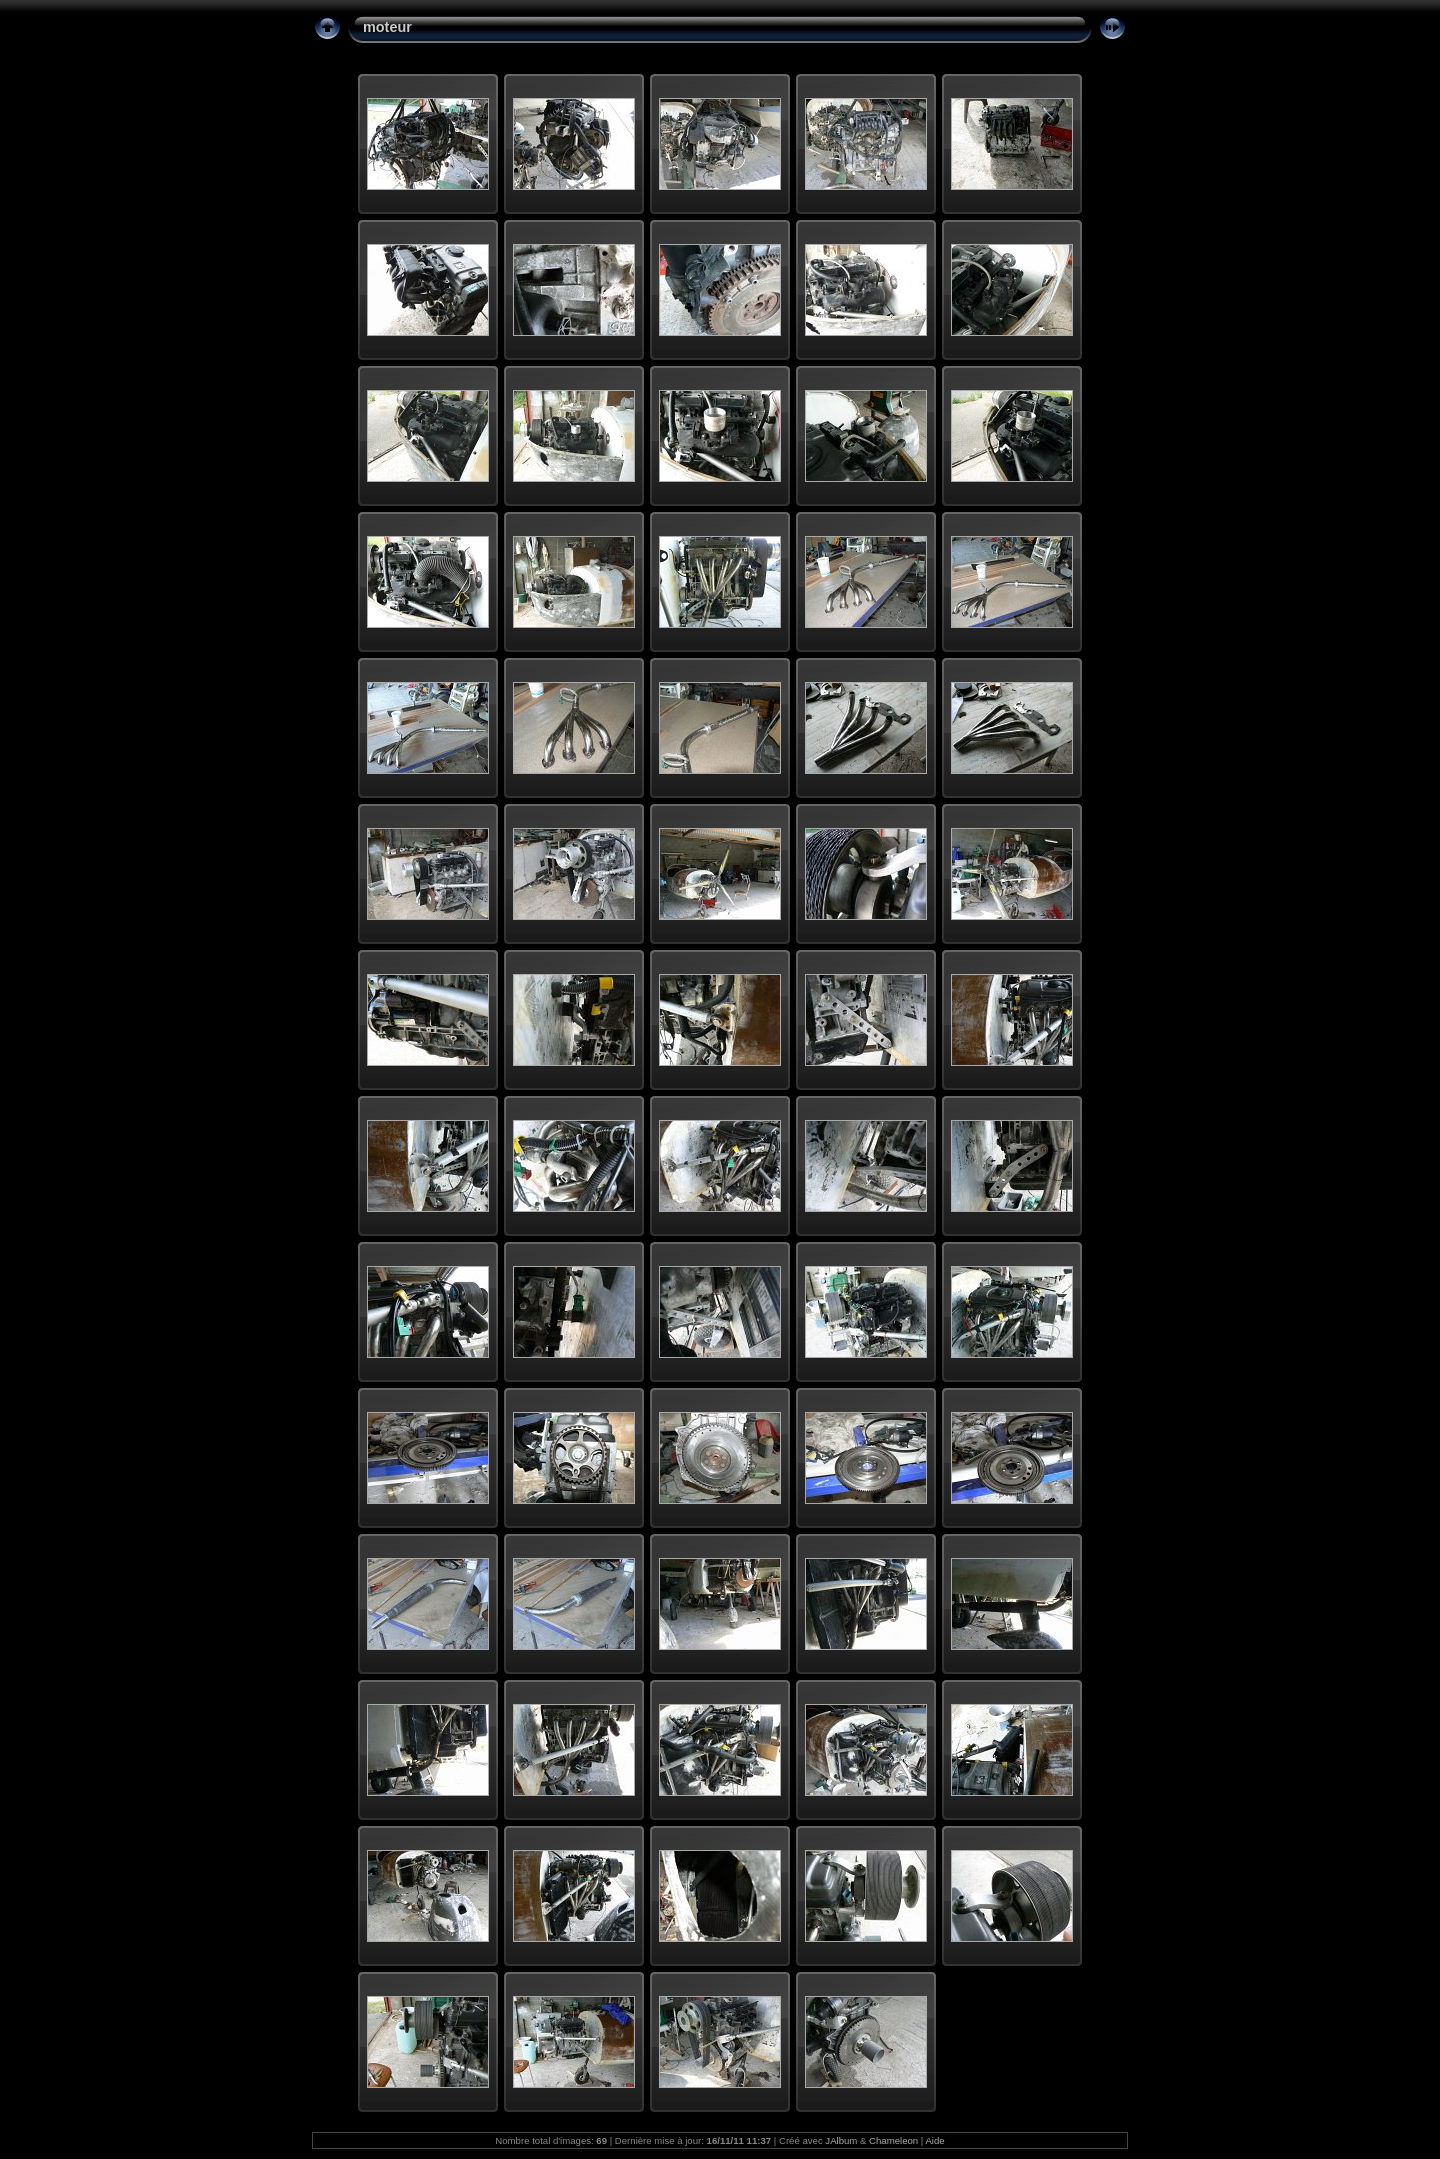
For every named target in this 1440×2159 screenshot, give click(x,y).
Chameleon (893, 2140)
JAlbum (841, 2140)
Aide (934, 2140)
